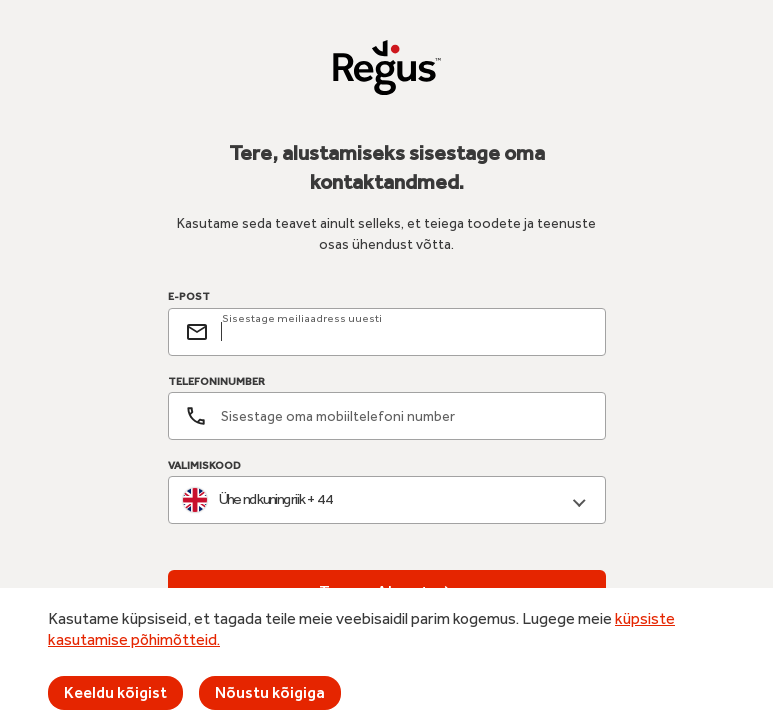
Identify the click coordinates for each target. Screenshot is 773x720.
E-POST (189, 297)
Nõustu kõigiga (270, 692)
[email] (405, 332)
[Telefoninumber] (387, 416)
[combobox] (387, 500)
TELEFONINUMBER (216, 381)
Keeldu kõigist (115, 692)
